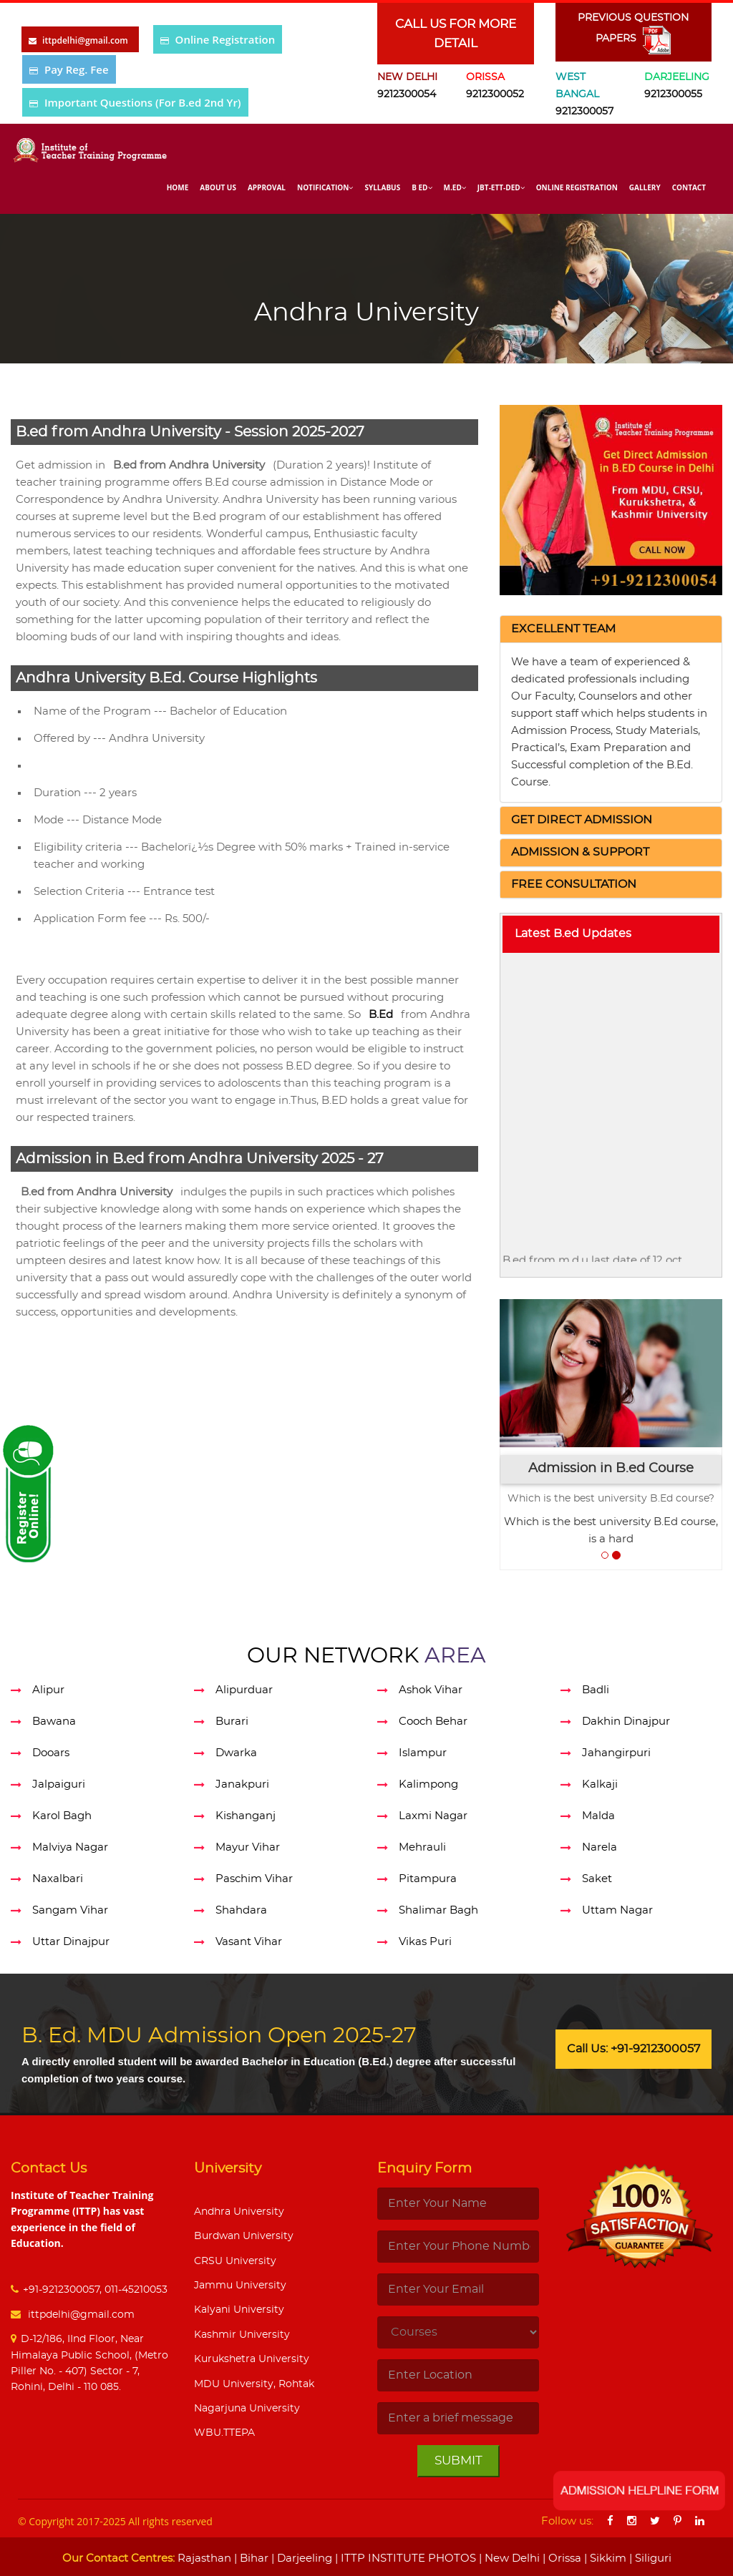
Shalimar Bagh (438, 1910)
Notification (325, 187)
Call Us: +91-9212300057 (633, 2049)
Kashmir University (242, 2335)
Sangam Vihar (70, 1910)
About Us (218, 187)
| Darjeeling (300, 2558)
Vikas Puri (425, 1941)
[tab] (611, 629)
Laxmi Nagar (433, 1816)
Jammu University (240, 2286)
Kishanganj (245, 1816)
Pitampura (428, 1879)
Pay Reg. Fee (76, 69)
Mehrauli (422, 1847)
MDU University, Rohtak (254, 2384)
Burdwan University (243, 2236)
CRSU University (235, 2261)
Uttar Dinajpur (71, 1941)
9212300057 (584, 112)
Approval (267, 187)
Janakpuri (242, 1784)
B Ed (422, 187)
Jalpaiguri (58, 1784)
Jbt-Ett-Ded (501, 187)
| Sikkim (603, 2558)
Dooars (50, 1753)
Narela (599, 1847)
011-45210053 (136, 2290)
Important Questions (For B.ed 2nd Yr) (142, 102)
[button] (563, 629)
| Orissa (560, 2558)
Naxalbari (57, 1879)
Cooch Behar (433, 1721)
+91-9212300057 (61, 2290)
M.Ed (455, 187)
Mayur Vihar (247, 1847)
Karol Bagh (62, 1816)
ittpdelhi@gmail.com (80, 2315)
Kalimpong (428, 1784)
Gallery (645, 187)
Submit (458, 2460)
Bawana (54, 1721)
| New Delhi (508, 2558)
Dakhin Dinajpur (626, 1721)
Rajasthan (204, 2558)
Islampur (423, 1753)
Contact (689, 187)
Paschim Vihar (254, 1879)
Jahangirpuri (616, 1753)
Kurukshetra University (251, 2359)
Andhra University (239, 2212)
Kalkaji (600, 1784)
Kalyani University (239, 2310)
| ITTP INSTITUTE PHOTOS (404, 2558)
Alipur (48, 1690)
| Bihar (249, 2558)
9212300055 (673, 94)
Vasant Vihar (248, 1941)
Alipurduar (244, 1690)
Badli (595, 1690)
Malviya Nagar (70, 1847)
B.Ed (381, 1014)
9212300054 (406, 94)
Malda (598, 1816)
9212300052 (495, 94)
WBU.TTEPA (224, 2433)
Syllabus (382, 187)
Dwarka (236, 1753)
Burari (231, 1721)
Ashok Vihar (430, 1690)
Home (178, 187)
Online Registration (225, 39)
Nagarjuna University (247, 2409)
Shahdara (241, 1910)
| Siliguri (648, 2558)
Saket (597, 1879)
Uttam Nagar (617, 1910)
